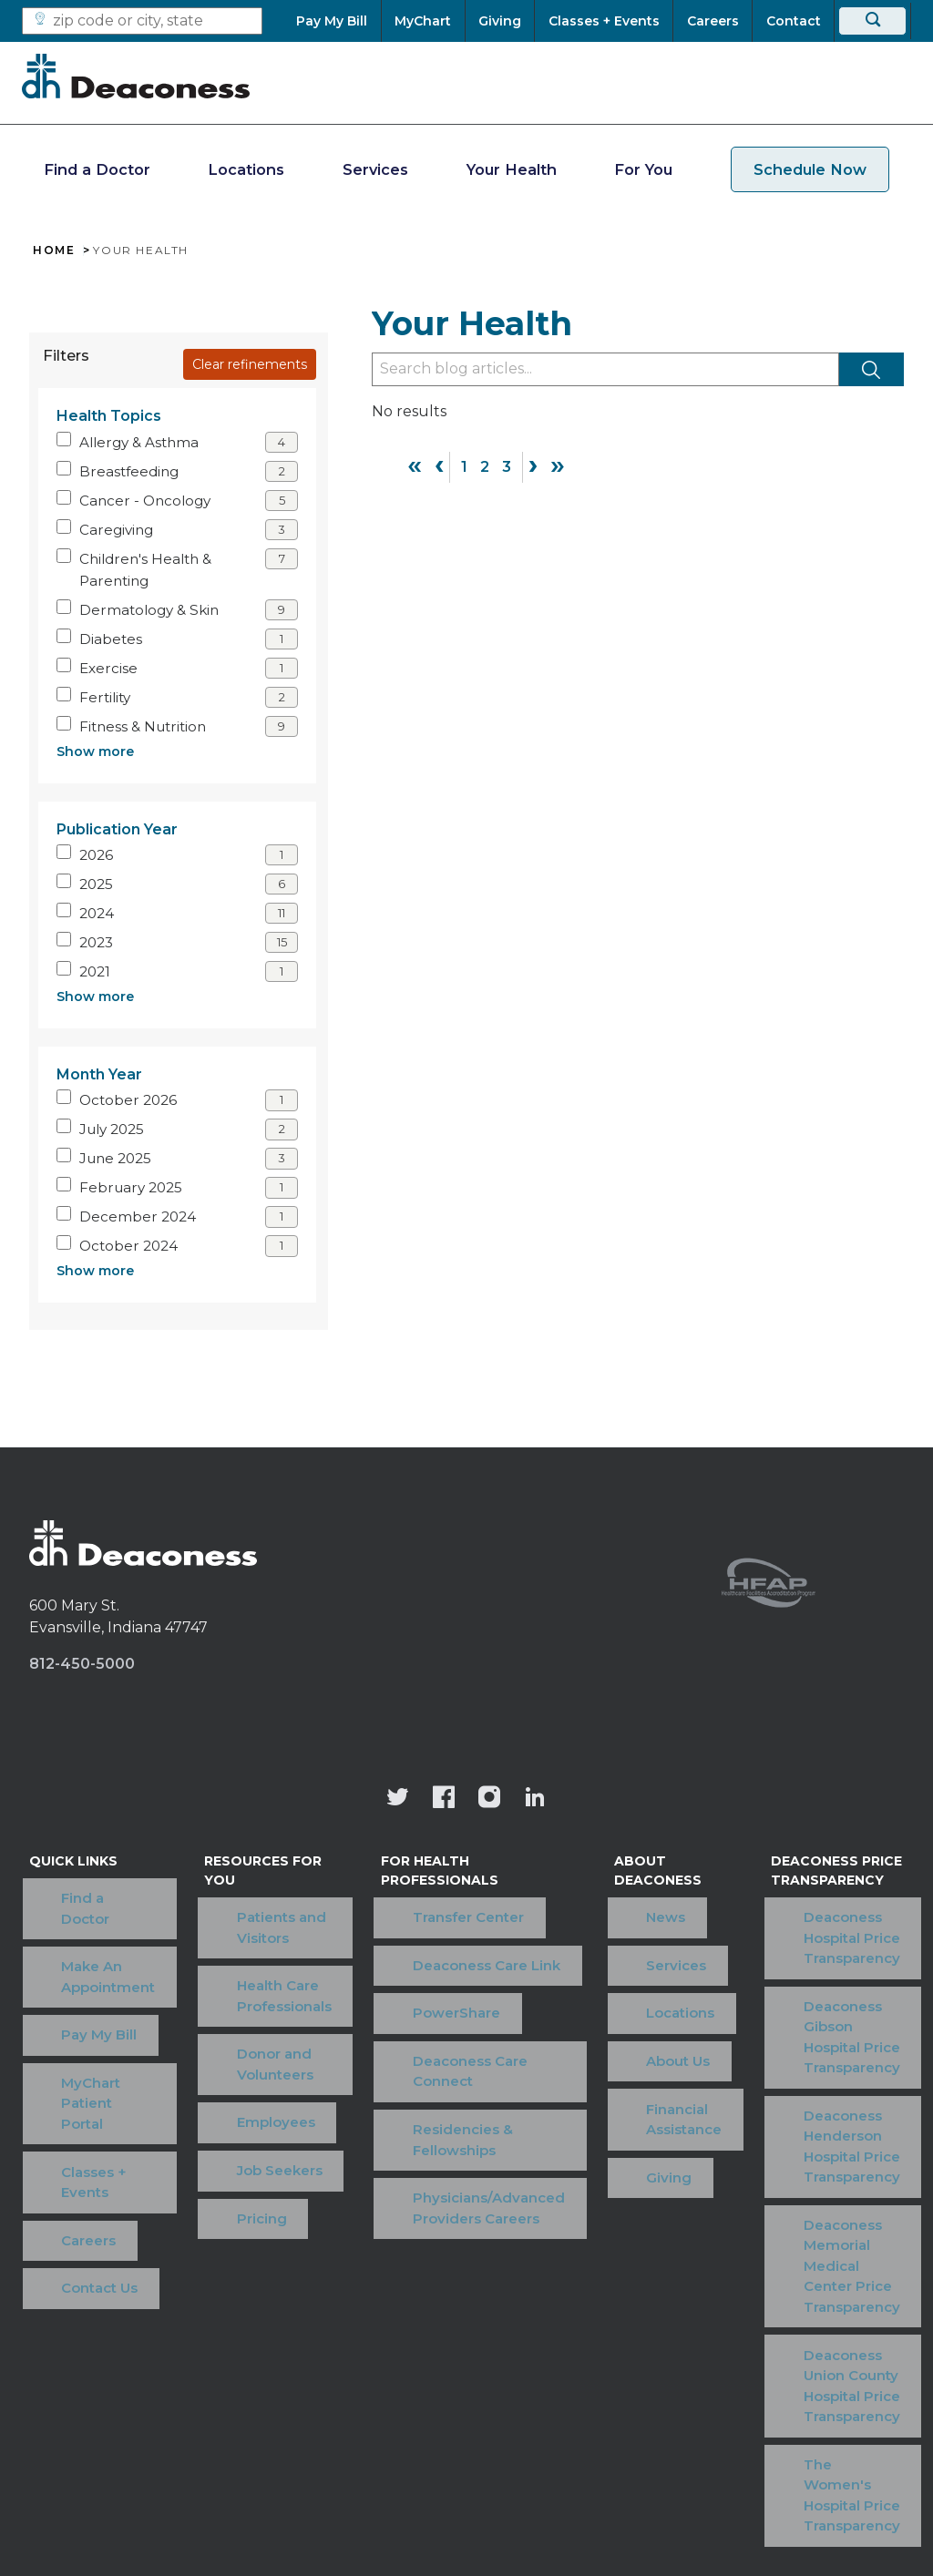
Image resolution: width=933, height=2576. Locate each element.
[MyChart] (423, 21)
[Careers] (712, 21)
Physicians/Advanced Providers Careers (467, 2098)
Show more (95, 751)
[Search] (872, 21)
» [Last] (557, 464)
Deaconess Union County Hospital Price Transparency (828, 2182)
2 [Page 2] (484, 466)
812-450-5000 (82, 1663)
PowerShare (434, 1962)
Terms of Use (234, 2365)
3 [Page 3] (506, 466)
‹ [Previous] (439, 464)
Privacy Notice (535, 2365)
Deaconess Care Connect (448, 2001)
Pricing (235, 2087)
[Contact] (793, 21)
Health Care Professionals (257, 1946)
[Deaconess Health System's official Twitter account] (398, 1799)
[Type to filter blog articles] (605, 369)
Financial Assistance (642, 1999)
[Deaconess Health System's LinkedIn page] (534, 1799)
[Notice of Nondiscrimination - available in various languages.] (466, 2412)
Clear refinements (249, 364)
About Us (604, 1971)
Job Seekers (252, 2059)
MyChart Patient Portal (86, 2002)
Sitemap (745, 2365)
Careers (56, 2068)
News (591, 1887)
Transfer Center (446, 1907)
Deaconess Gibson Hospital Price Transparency (818, 1976)
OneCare (651, 2365)
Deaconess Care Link (464, 1935)
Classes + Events (87, 2040)
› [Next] (533, 464)
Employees (249, 2031)
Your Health (511, 169)
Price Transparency (382, 2365)
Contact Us (67, 2095)
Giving (595, 2027)
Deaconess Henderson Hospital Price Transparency (822, 2045)
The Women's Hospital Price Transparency (802, 2251)
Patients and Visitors (282, 1907)
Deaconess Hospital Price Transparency (822, 1917)
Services (375, 169)
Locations (246, 169)
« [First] (414, 464)
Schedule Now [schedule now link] (810, 169)
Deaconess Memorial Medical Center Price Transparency (827, 2113)
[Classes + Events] (603, 21)
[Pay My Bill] (338, 21)
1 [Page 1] (464, 466)
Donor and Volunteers (248, 1994)
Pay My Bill (67, 1964)
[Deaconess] (136, 75)
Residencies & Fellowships (441, 2049)
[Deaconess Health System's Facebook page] (443, 1799)
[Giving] (500, 21)
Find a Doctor (97, 169)
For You (643, 169)
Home (54, 250)
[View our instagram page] (489, 1799)
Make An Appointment (76, 1926)
